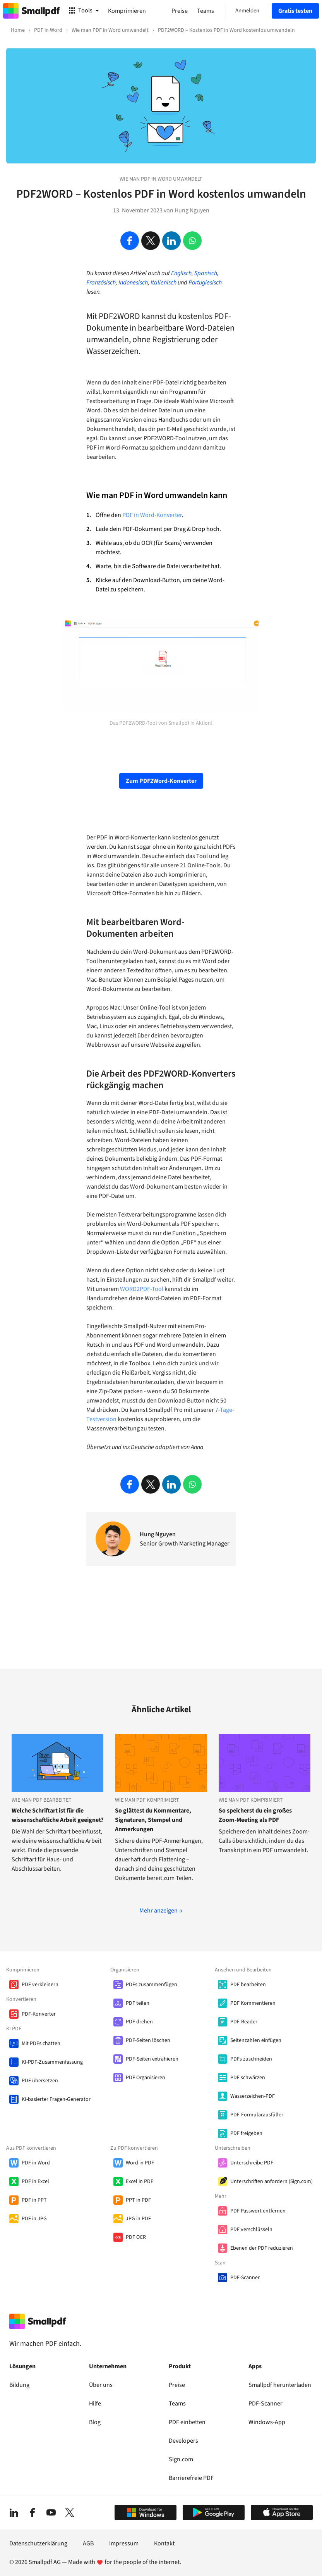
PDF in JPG (34, 2219)
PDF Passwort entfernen (258, 2211)
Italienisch (163, 282)
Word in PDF (140, 2163)
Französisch (101, 282)
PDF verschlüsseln (251, 2229)
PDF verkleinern (40, 1984)
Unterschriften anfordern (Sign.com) (271, 2181)
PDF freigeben (246, 2133)
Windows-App (266, 2422)
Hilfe (95, 2403)
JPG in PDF (138, 2219)
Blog (95, 2422)
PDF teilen (137, 2003)
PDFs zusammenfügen (151, 1984)
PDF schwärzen (247, 2077)
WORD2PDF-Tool (141, 1289)
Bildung (19, 2385)
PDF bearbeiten (248, 1984)
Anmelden (247, 11)
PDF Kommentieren (253, 2003)
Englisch (181, 273)
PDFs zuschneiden (251, 2059)
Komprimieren (127, 11)
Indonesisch (133, 282)
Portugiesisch (205, 282)
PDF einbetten (187, 2422)
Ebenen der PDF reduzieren (261, 2248)
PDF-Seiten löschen (148, 2040)
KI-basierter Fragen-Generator (56, 2099)
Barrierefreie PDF (191, 2478)
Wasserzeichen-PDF (252, 2096)
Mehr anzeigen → (161, 1910)
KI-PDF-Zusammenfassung (52, 2062)
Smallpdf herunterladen (279, 2385)
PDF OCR (136, 2237)
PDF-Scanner (245, 2277)
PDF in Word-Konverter (152, 515)
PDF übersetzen (40, 2081)
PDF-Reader (243, 2022)
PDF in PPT (34, 2200)
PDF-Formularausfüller (256, 2115)
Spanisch (205, 273)
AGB (88, 2543)
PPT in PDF (138, 2200)
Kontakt (164, 2543)
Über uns (101, 2385)
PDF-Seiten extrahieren (152, 2059)
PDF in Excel (35, 2181)
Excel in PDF (139, 2181)
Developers (183, 2440)
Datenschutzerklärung (38, 2543)
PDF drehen (139, 2022)
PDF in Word (36, 2163)
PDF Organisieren (145, 2077)
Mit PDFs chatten (41, 2043)
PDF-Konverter (39, 2014)
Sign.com (181, 2459)
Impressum (124, 2543)
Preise (177, 2385)
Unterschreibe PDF (251, 2163)
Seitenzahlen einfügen (255, 2040)
